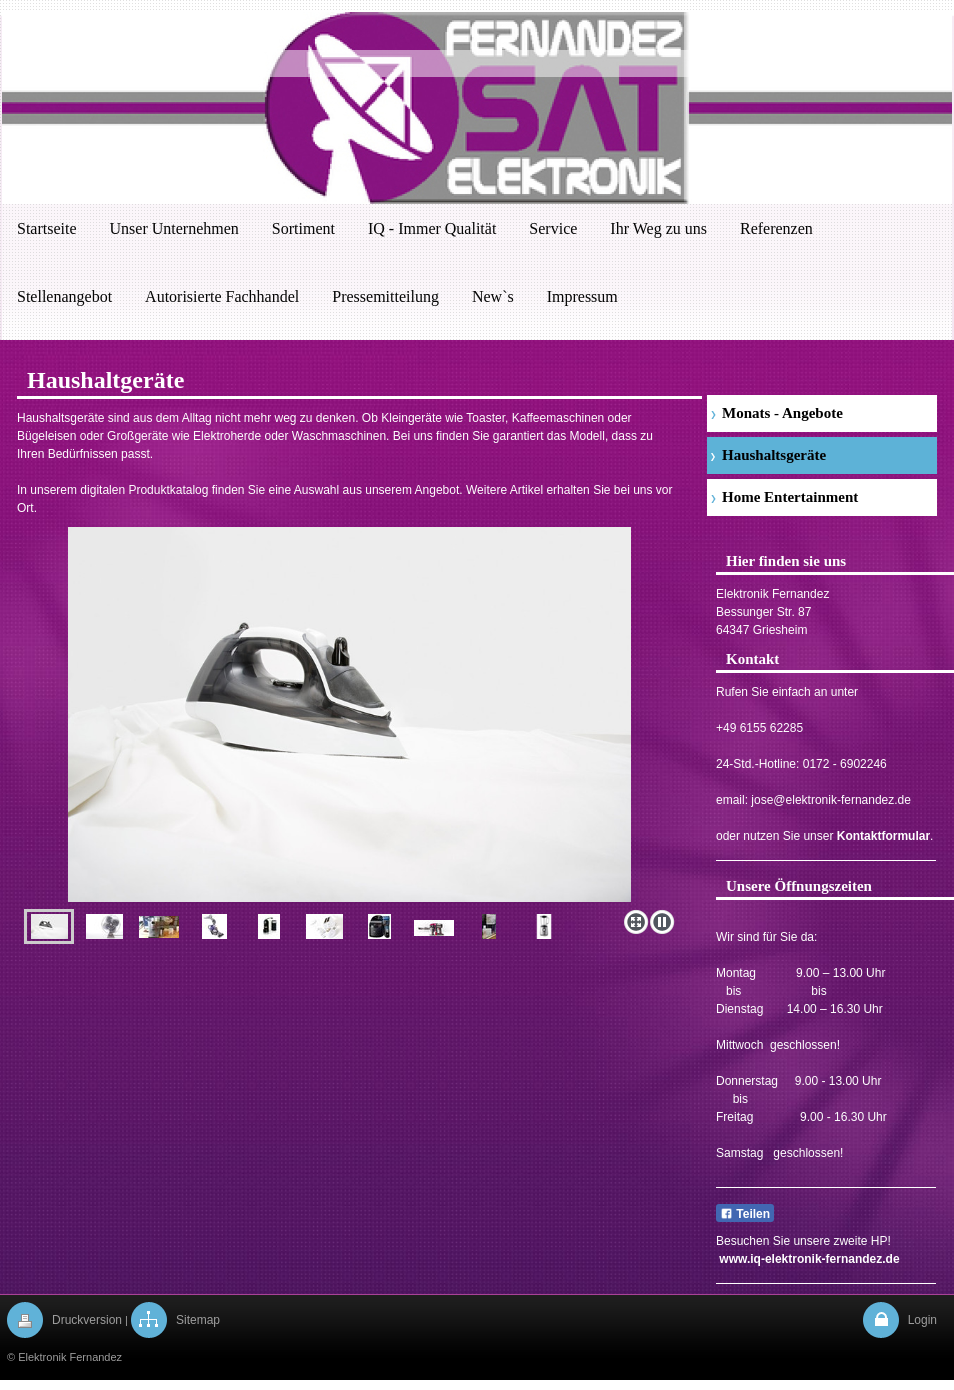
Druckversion (87, 1320)
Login (922, 1320)
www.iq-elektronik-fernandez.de (809, 1259)
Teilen (745, 1214)
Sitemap (198, 1320)
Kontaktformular (883, 836)
